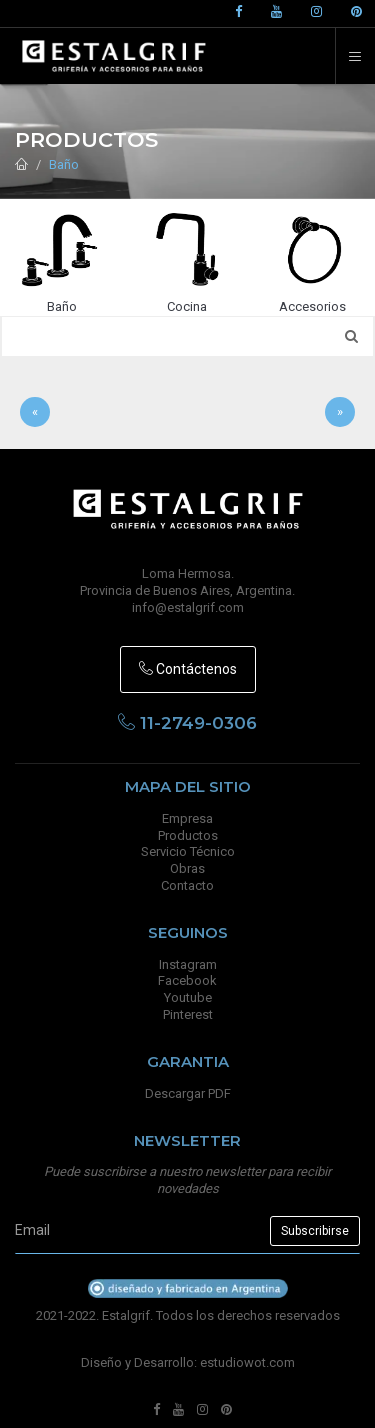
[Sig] (340, 412)
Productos (188, 835)
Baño (64, 164)
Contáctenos (188, 669)
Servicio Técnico (188, 851)
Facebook (187, 980)
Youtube (188, 997)
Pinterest (188, 1014)
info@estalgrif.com (188, 607)
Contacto (187, 885)
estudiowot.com (247, 1362)
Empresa (187, 818)
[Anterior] (35, 412)
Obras (187, 868)
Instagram (188, 964)
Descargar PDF (188, 1093)
